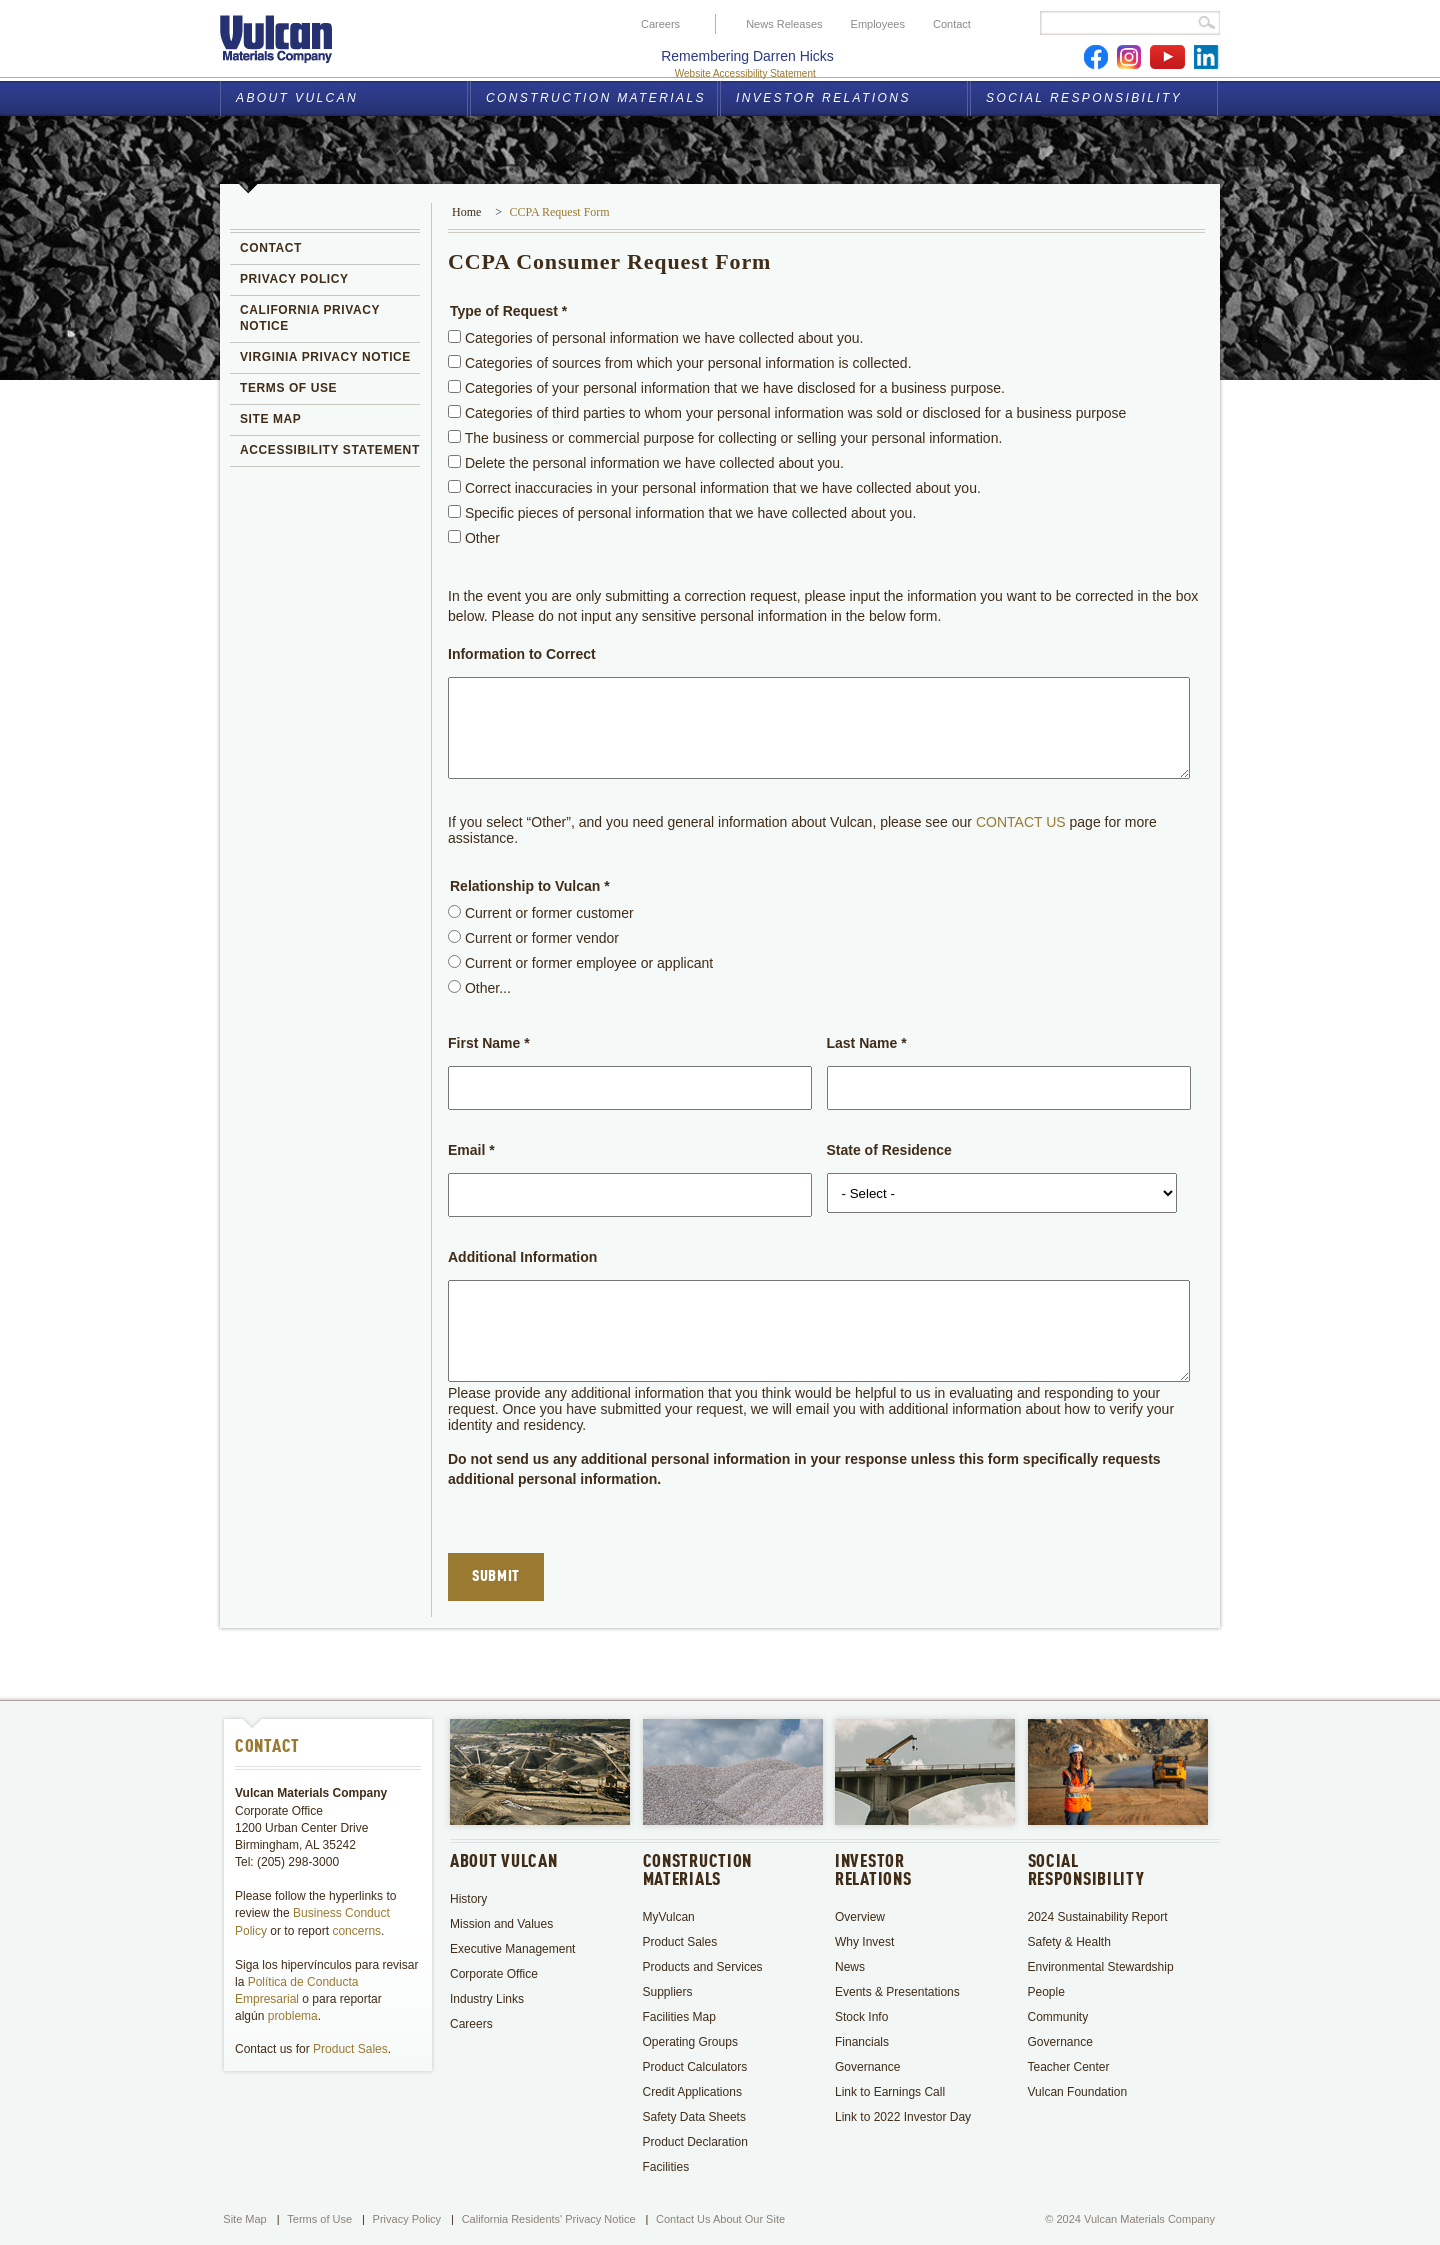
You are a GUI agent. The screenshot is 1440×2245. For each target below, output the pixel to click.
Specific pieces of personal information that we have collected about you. (682, 513)
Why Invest (864, 1942)
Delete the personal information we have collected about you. (646, 463)
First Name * (489, 1043)
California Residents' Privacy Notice (549, 2219)
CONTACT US (1021, 822)
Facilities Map (679, 2017)
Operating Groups (690, 2042)
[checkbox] (454, 336)
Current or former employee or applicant (580, 963)
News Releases (784, 24)
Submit (496, 1577)
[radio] (454, 911)
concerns (356, 1931)
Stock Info (861, 2017)
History (468, 1899)
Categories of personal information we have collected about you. (655, 338)
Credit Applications (692, 2092)
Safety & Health (1071, 1942)
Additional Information (522, 1257)
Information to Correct (522, 654)
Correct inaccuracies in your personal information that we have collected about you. (714, 488)
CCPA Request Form (559, 212)
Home (466, 212)
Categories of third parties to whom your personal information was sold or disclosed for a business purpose (787, 413)
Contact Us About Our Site (720, 2219)
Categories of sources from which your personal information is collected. (680, 363)
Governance (867, 2067)
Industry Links (487, 1999)
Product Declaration (695, 2142)
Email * (471, 1150)
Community (1058, 2017)
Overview (860, 1917)
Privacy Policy (407, 2219)
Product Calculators (695, 2067)
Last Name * (867, 1043)
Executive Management (512, 1949)
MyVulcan (669, 1917)
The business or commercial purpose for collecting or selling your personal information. (725, 438)
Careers (660, 24)
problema (293, 2016)
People (1046, 1992)
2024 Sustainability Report (1098, 1917)
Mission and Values (501, 1924)
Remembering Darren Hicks (747, 56)
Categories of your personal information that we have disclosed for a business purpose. (726, 388)
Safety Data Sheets (694, 2117)
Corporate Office (494, 1974)
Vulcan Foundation (1078, 2092)
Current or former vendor (533, 938)
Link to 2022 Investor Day (903, 2117)
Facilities (666, 2167)
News (850, 1967)
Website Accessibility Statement (745, 73)
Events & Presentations (897, 1992)
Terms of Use (319, 2219)
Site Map (244, 2219)
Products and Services (703, 1967)
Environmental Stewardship (1101, 1967)
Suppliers (668, 1992)
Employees (878, 24)
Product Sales (350, 2049)
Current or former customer (541, 913)
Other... (479, 988)
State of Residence (889, 1150)
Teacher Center (1069, 2067)
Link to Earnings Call (890, 2092)
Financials (862, 2042)
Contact (952, 24)
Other (474, 538)
